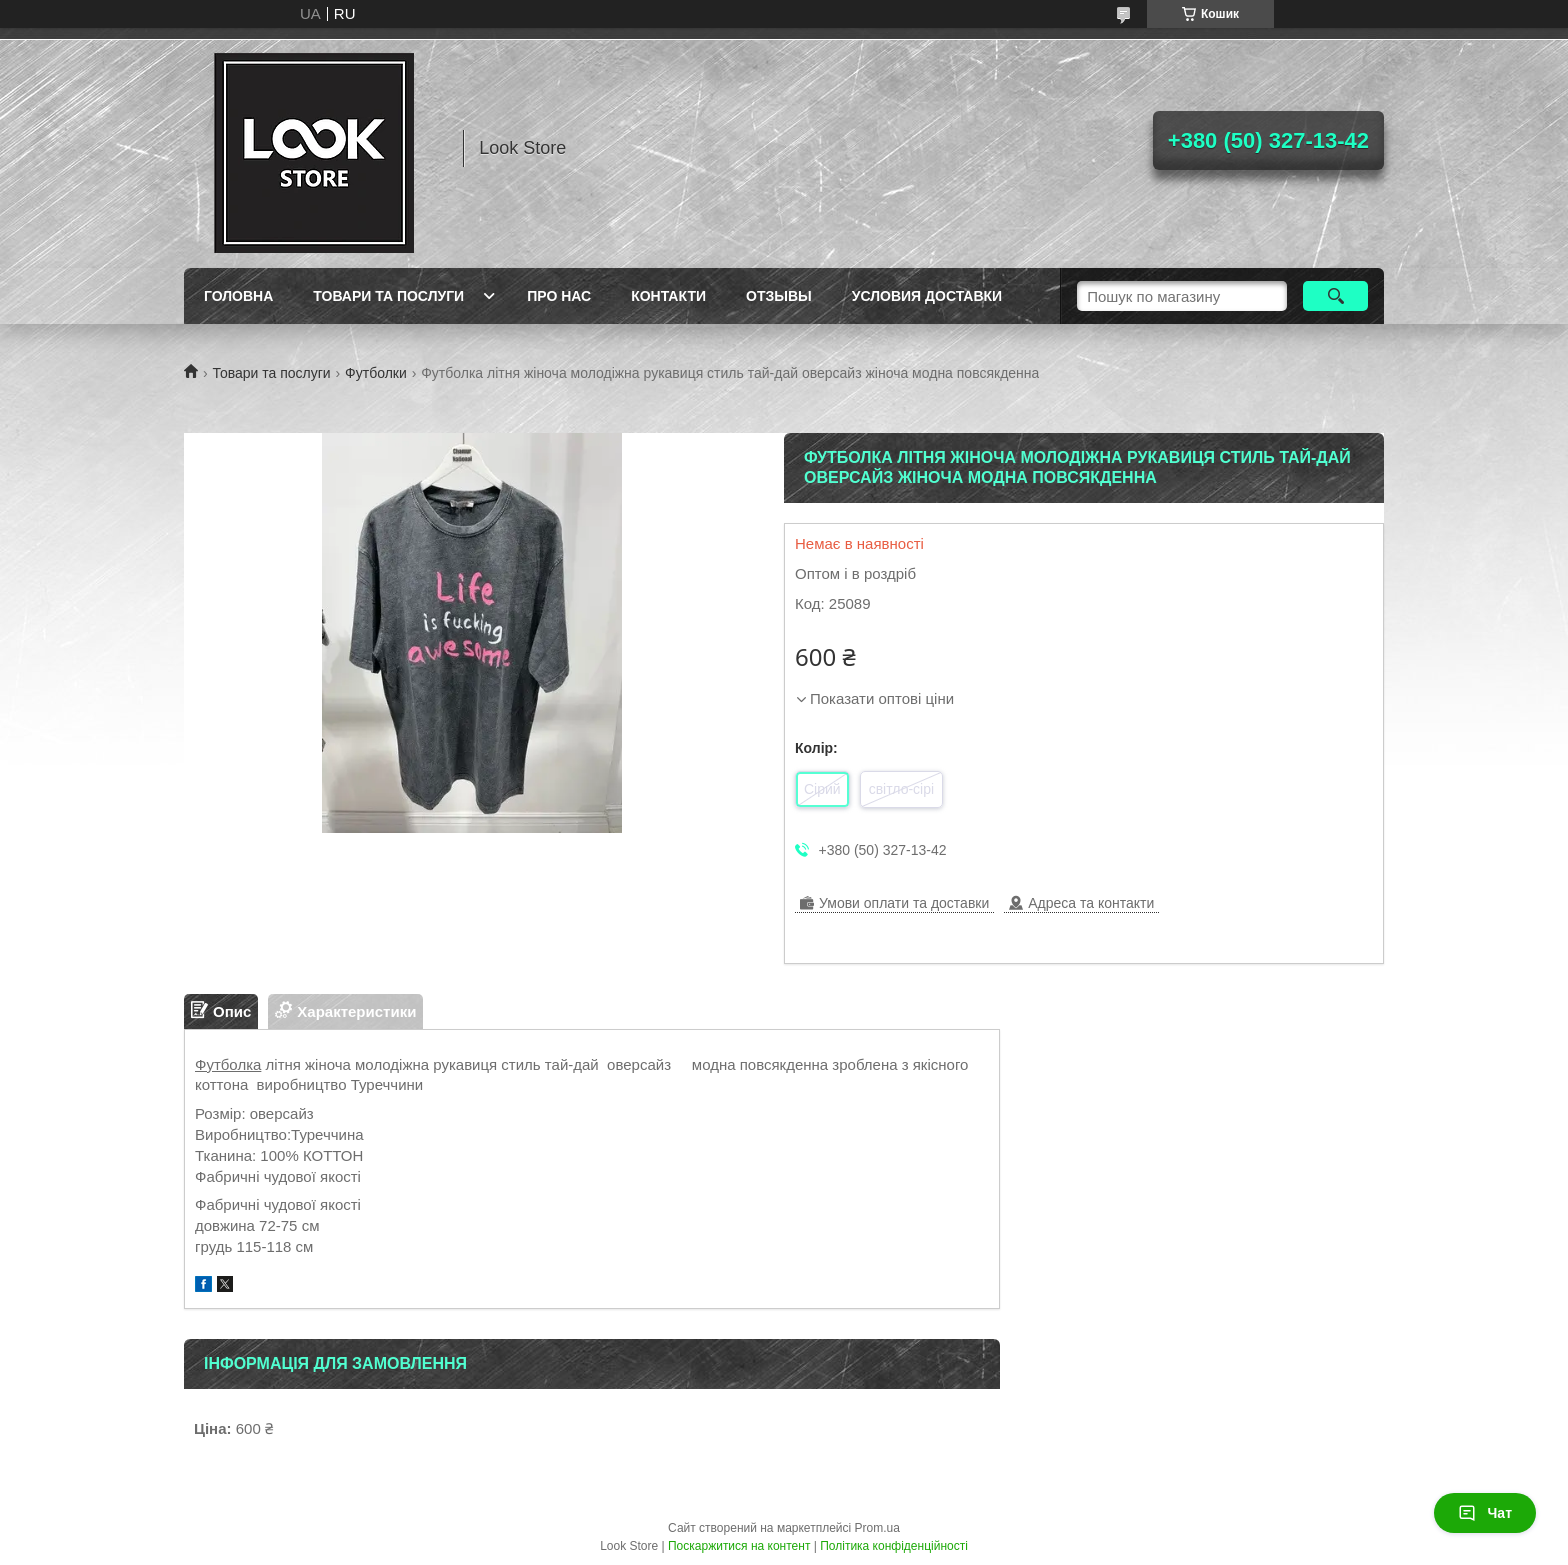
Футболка (228, 1064)
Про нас (559, 296)
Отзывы (779, 296)
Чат (1485, 1513)
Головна (238, 296)
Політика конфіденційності (894, 1546)
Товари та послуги (388, 296)
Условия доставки (927, 296)
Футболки (376, 373)
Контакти (668, 296)
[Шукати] (1335, 296)
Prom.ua (877, 1528)
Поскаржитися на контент (739, 1546)
